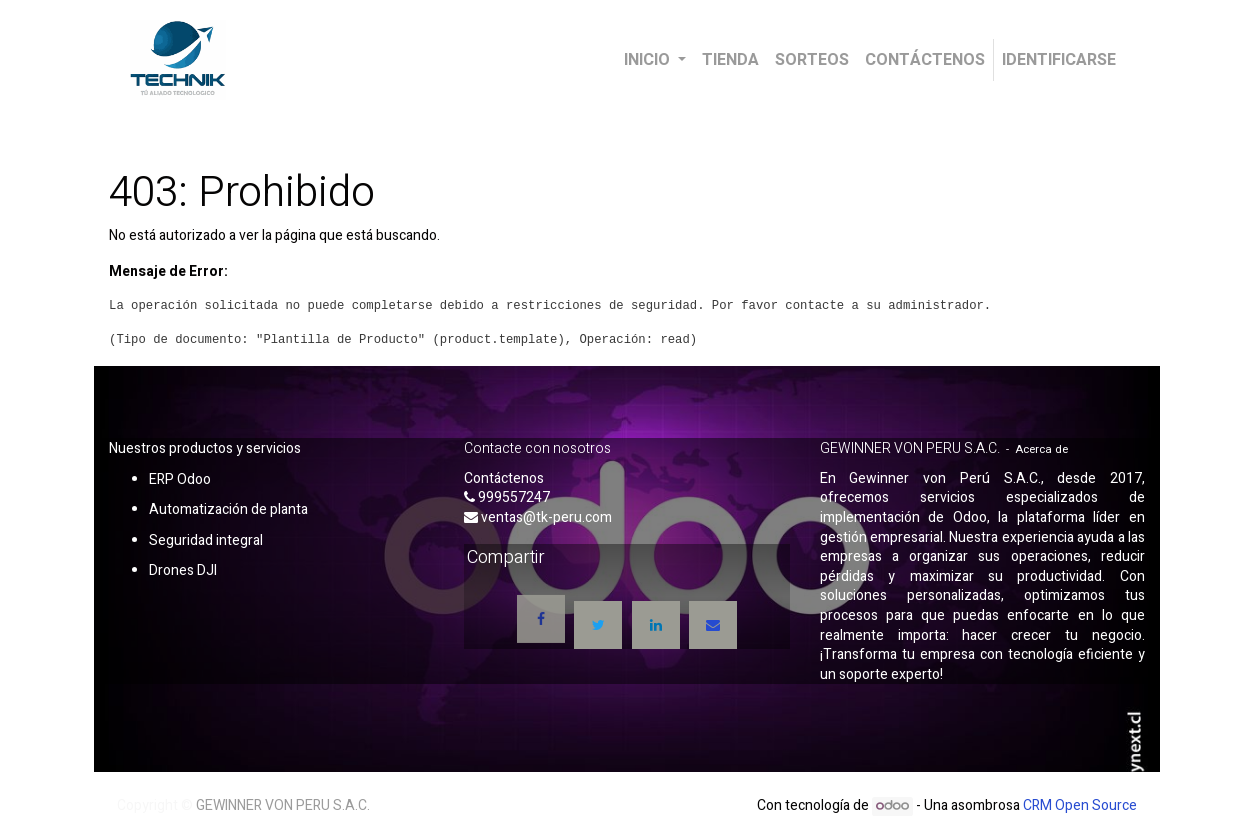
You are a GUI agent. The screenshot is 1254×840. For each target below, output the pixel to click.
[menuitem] (730, 60)
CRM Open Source (1080, 805)
